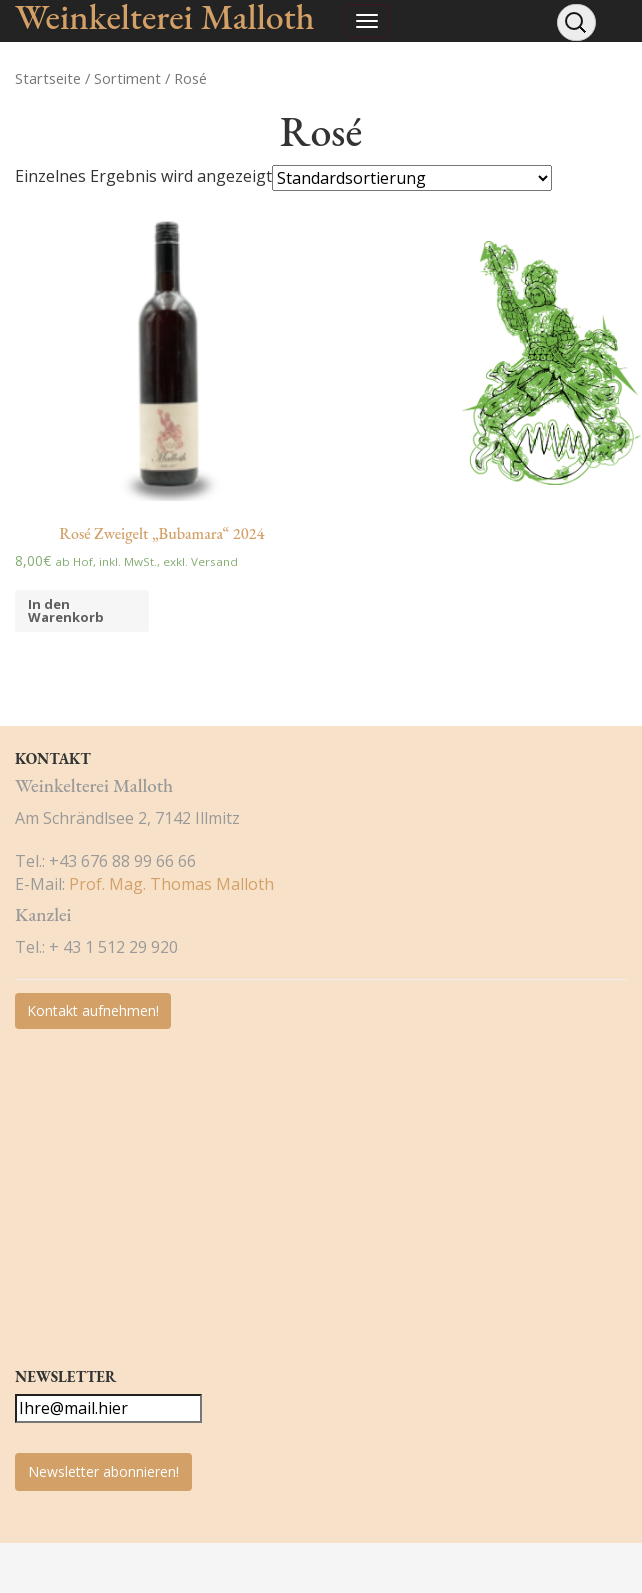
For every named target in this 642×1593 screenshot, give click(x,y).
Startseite (48, 78)
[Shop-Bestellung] (412, 178)
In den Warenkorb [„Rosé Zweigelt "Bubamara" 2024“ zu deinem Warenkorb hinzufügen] (66, 610)
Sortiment (127, 78)
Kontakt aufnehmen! (93, 1010)
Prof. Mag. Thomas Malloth (171, 884)
